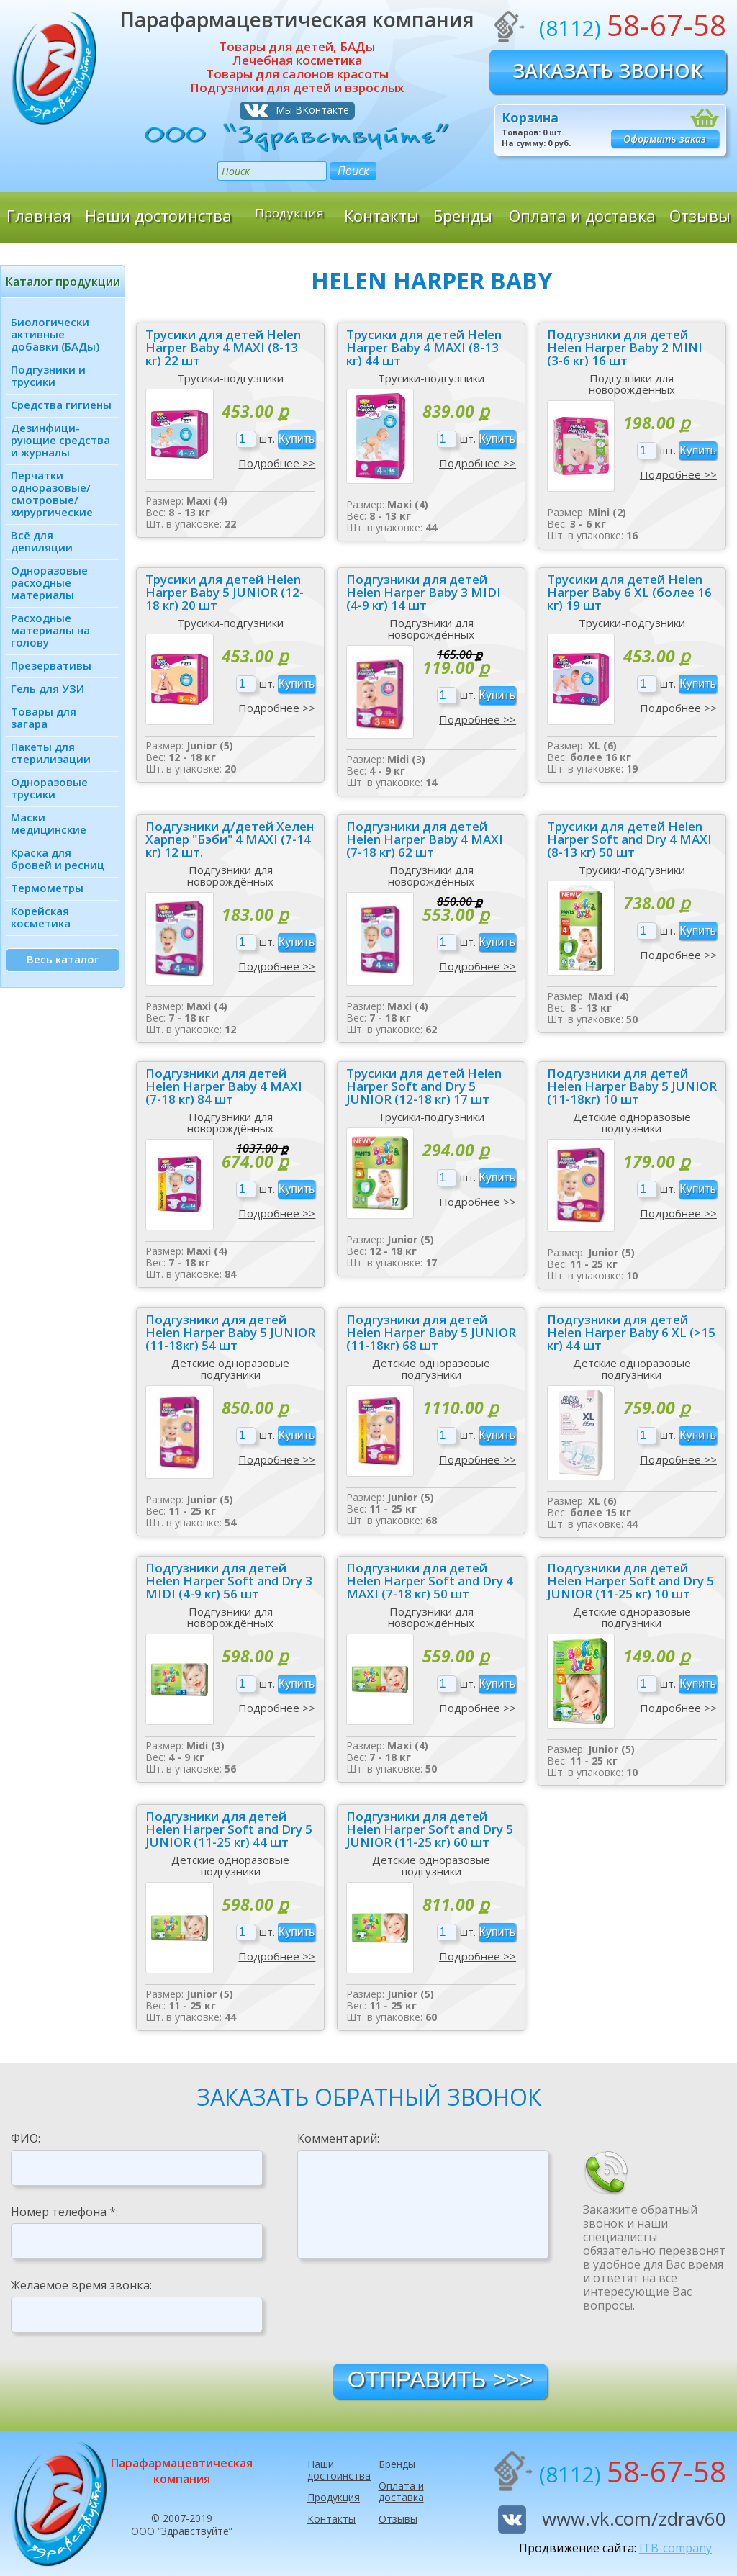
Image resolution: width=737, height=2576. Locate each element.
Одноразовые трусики (49, 788)
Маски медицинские (48, 823)
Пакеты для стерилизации (51, 752)
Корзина (530, 117)
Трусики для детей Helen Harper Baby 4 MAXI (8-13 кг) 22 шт (223, 347)
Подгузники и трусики (48, 375)
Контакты (381, 215)
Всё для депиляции (42, 541)
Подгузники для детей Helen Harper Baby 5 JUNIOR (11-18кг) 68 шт (431, 1332)
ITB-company (675, 2548)
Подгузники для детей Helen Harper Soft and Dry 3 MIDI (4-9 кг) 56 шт (228, 1581)
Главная (38, 215)
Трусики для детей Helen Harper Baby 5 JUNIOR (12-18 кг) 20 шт (224, 592)
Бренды (462, 215)
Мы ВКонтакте (312, 110)
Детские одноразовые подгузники (632, 1122)
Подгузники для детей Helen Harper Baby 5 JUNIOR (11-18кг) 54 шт (230, 1332)
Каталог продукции (63, 281)
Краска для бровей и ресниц (57, 858)
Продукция (289, 215)
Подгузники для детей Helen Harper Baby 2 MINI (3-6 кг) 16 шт (624, 347)
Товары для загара (43, 717)
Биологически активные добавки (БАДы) (55, 334)
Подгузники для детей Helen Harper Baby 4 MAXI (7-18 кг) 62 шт (424, 839)
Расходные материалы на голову (50, 630)
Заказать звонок (607, 70)
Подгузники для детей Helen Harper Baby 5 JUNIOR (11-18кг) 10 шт (632, 1086)
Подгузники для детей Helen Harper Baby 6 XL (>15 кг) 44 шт (631, 1332)
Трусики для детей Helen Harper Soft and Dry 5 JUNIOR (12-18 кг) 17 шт (424, 1086)
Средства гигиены (61, 404)
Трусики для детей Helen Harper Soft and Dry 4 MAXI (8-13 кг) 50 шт (629, 839)
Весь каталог (63, 959)
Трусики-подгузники (230, 378)
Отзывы (700, 215)
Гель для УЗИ (47, 688)
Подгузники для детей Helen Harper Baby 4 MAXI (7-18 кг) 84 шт (223, 1086)
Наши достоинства (158, 215)
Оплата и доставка (582, 215)
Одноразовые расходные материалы (49, 582)
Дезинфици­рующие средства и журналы (60, 439)
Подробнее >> (276, 463)
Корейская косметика (41, 917)
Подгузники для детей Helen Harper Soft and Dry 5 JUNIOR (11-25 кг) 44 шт (228, 1829)
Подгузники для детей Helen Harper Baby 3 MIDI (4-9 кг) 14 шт (423, 592)
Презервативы (51, 665)
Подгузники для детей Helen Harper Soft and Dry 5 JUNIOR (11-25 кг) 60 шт (429, 1829)
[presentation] (406, 2310)
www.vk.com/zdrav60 (634, 2518)
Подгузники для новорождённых (632, 383)
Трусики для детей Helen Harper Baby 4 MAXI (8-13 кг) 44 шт (424, 347)
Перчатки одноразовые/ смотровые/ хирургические (52, 493)
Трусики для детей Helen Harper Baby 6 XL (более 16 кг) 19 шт (629, 592)
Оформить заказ (664, 138)
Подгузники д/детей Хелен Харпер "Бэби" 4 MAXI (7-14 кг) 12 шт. (229, 839)
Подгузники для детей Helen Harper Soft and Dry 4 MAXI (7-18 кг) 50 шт (429, 1581)
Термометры (47, 888)
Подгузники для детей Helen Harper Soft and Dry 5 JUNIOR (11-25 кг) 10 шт (630, 1581)
